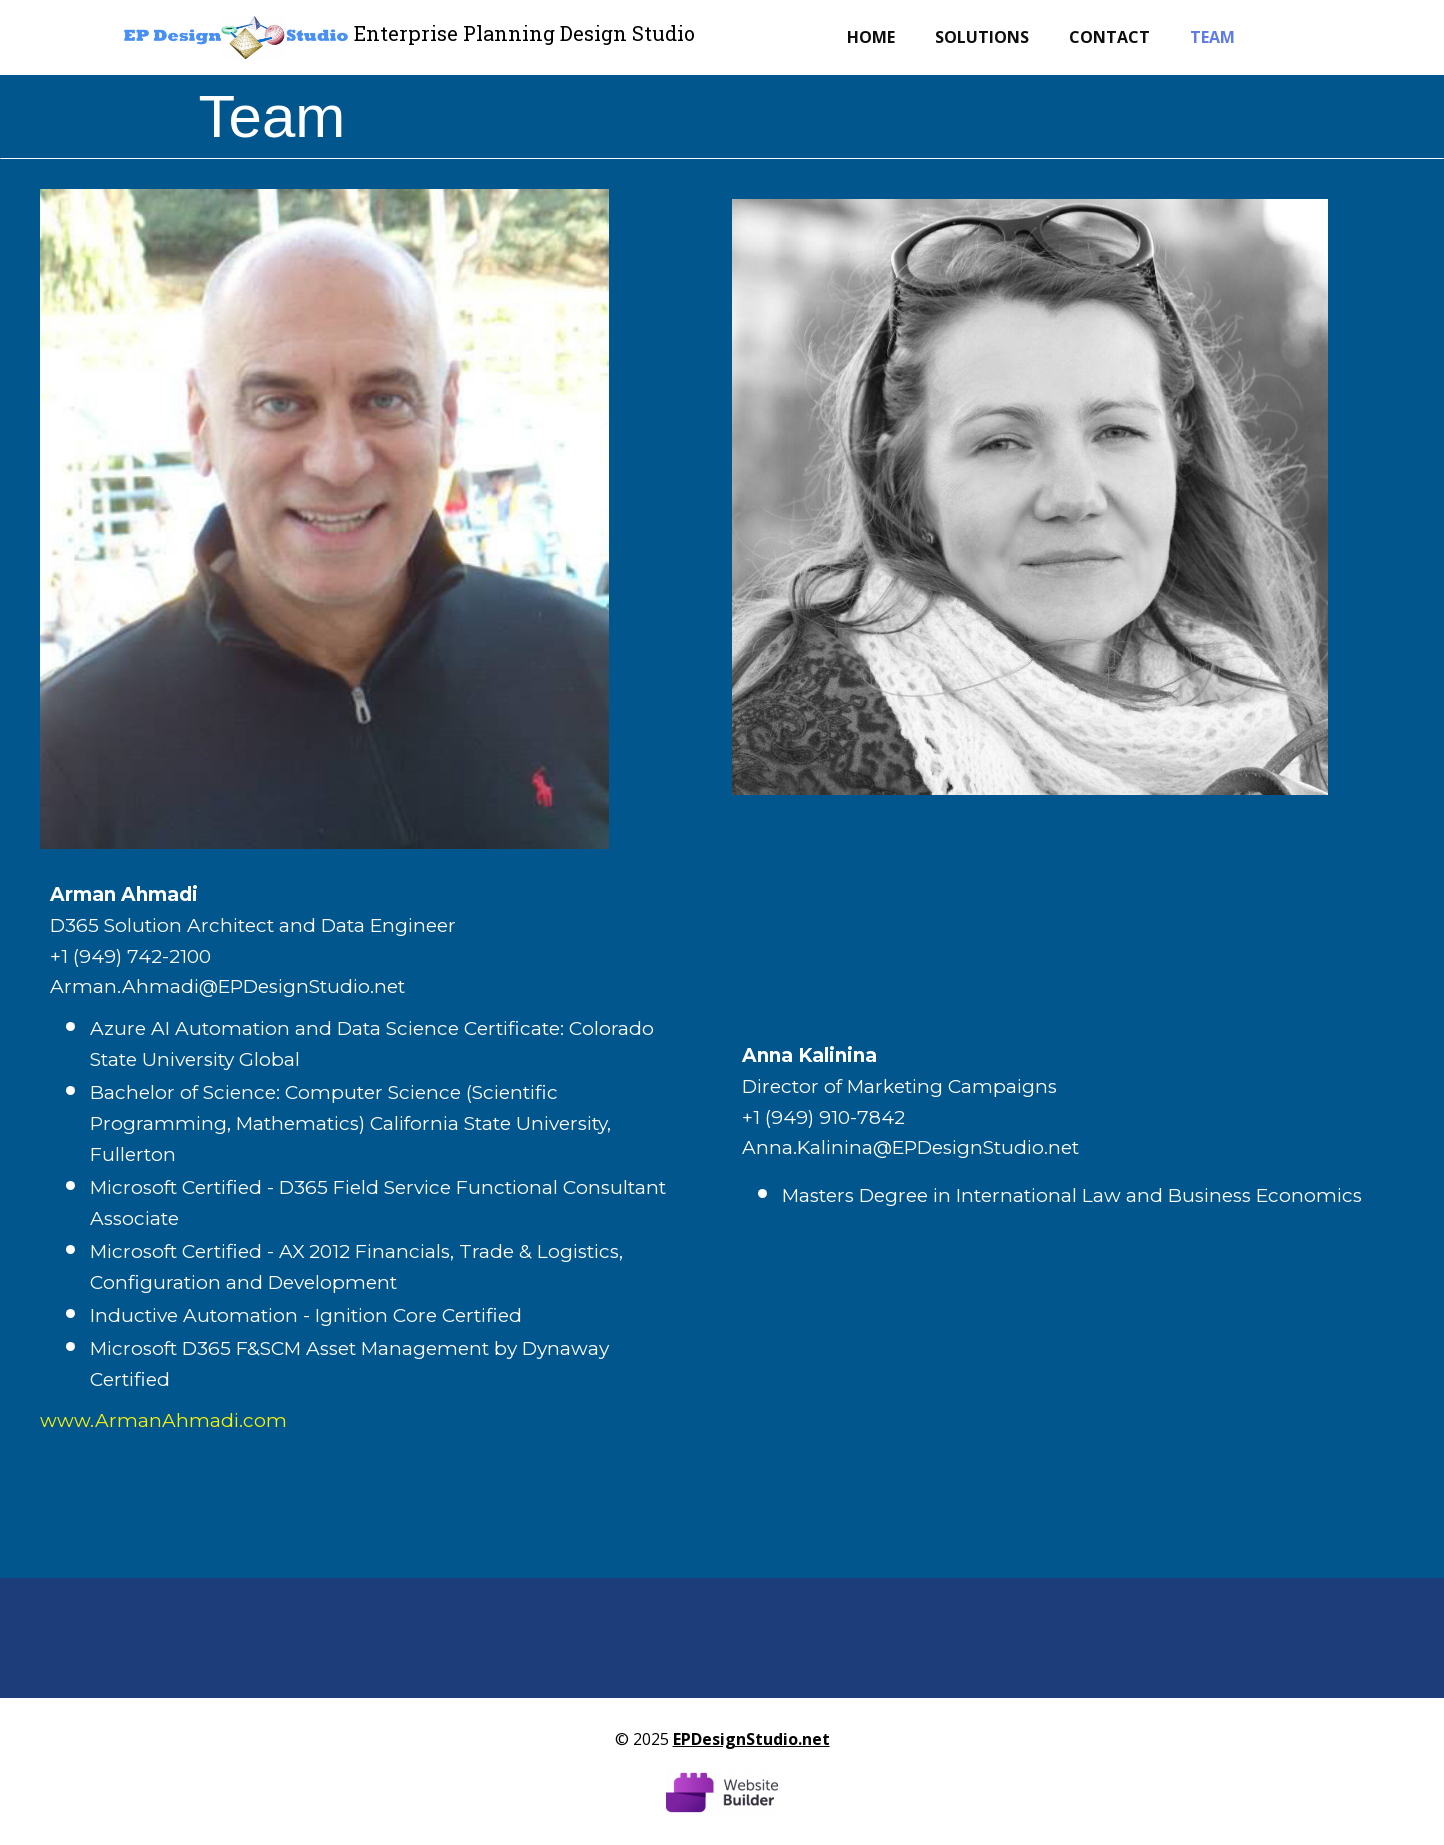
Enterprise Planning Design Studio (524, 33)
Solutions (982, 37)
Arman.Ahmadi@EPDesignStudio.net (227, 986)
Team (1212, 37)
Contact (1109, 37)
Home (871, 37)
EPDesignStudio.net (751, 1739)
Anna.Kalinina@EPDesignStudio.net (910, 1147)
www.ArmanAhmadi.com (163, 1420)
